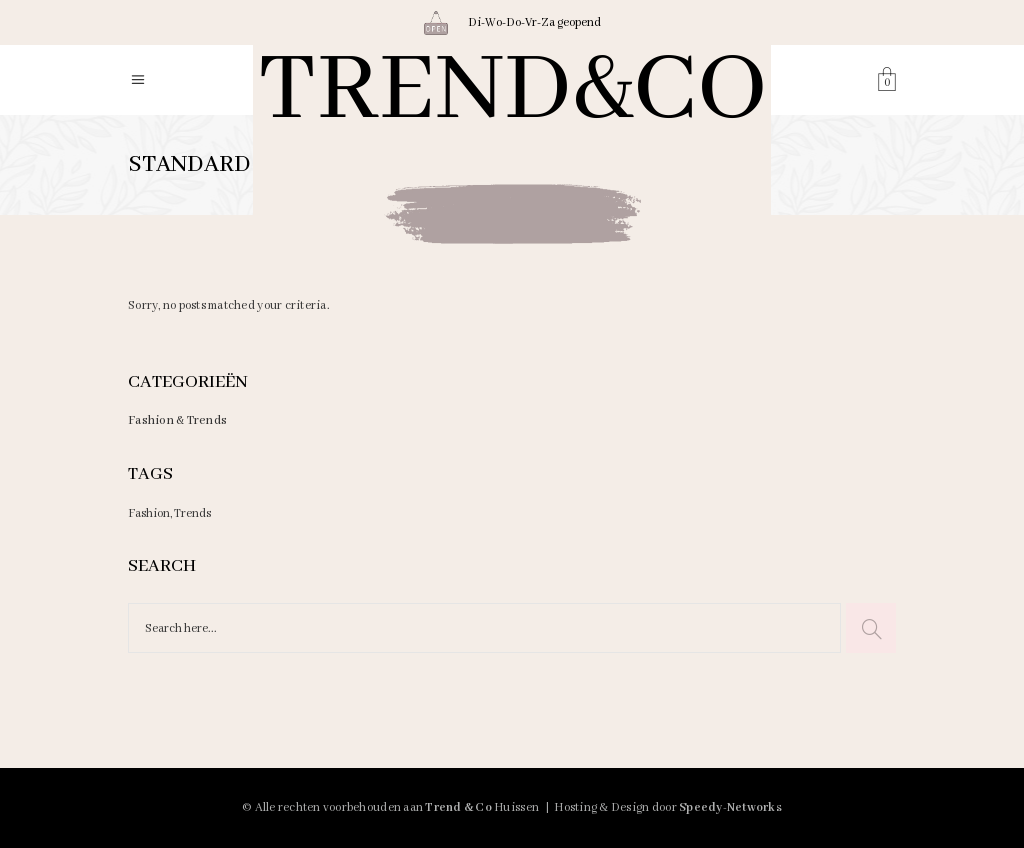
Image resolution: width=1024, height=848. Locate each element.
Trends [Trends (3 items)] (192, 513)
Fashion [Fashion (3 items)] (149, 513)
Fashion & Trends (177, 420)
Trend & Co (458, 807)
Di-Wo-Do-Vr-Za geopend (534, 22)
